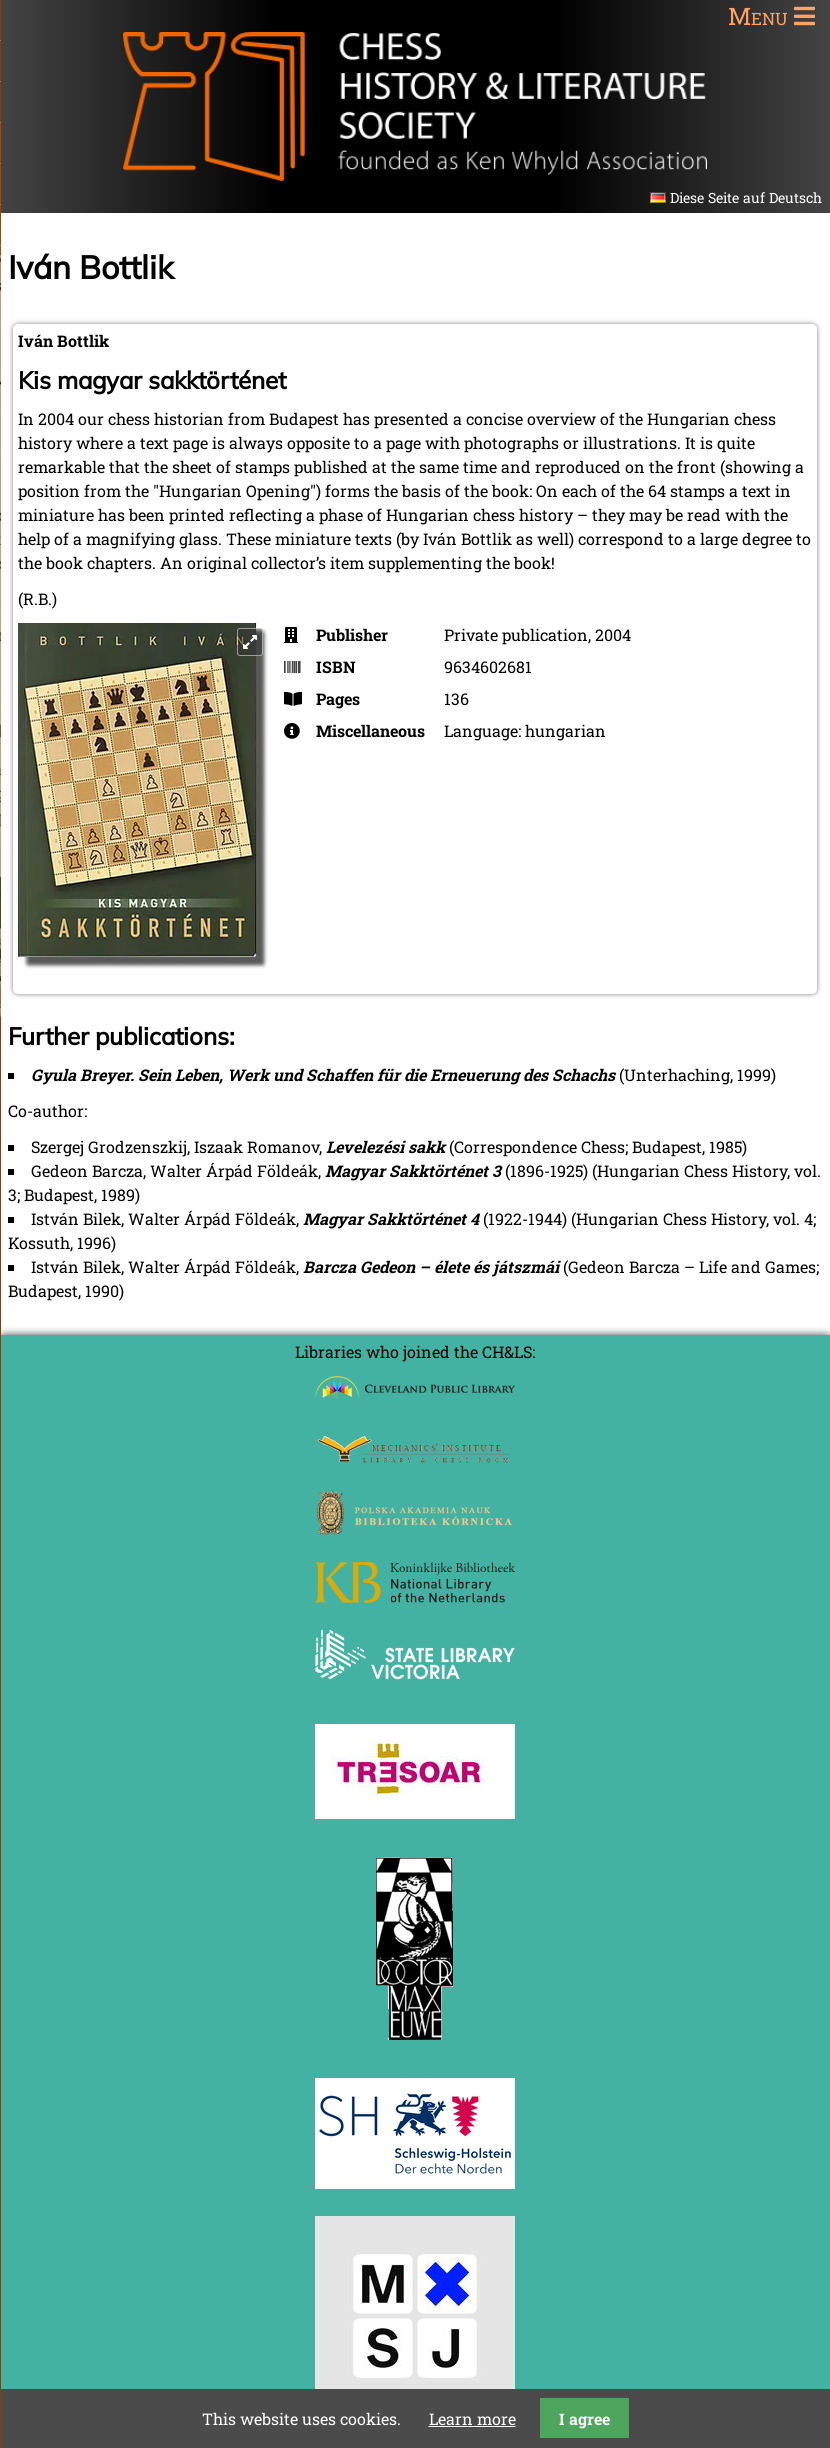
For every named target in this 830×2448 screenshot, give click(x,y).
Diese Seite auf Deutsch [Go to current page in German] (746, 197)
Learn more (472, 2418)
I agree (584, 2418)
